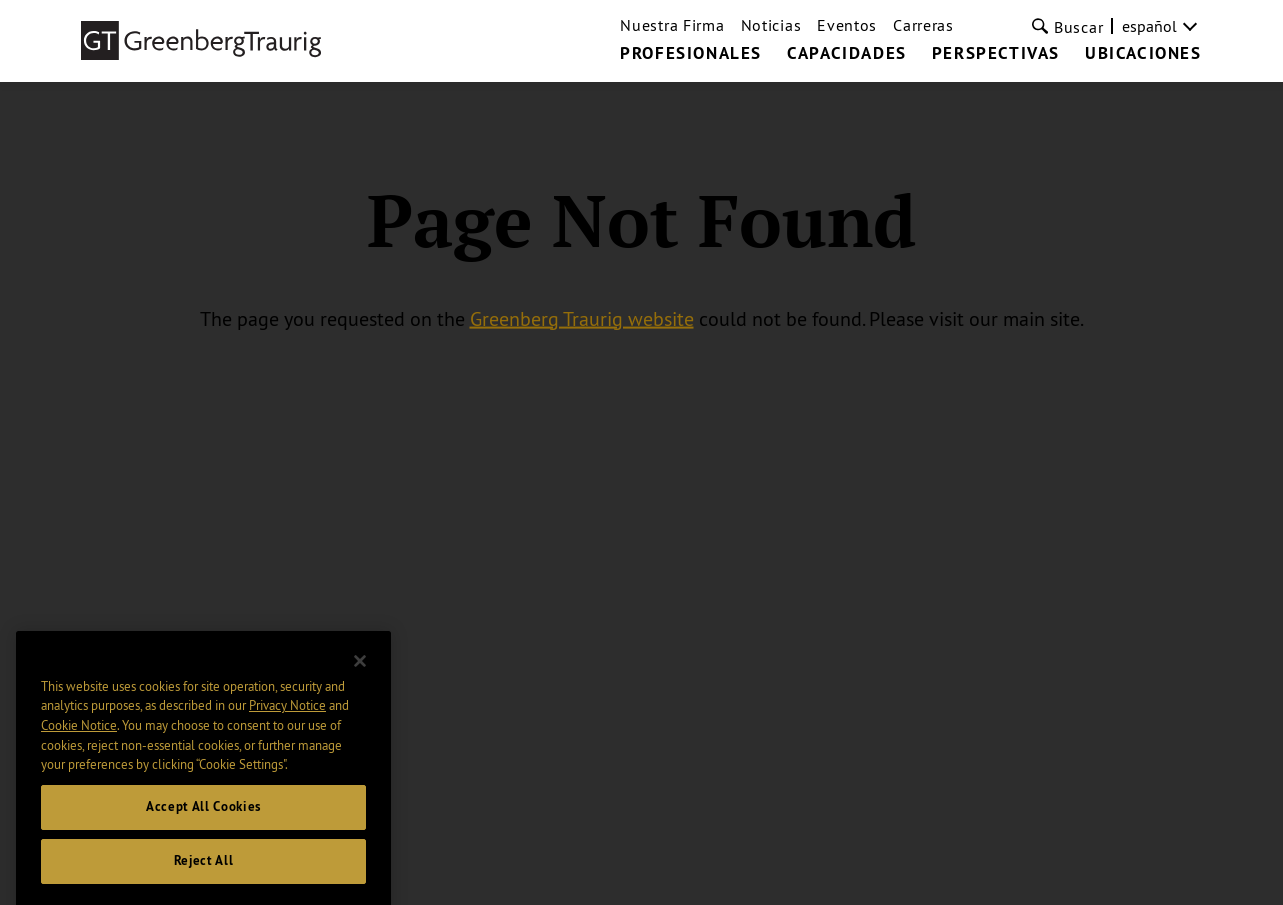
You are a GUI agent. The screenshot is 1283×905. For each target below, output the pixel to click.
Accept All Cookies (203, 825)
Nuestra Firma (672, 25)
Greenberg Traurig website (582, 317)
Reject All (204, 879)
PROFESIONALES (691, 54)
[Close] (360, 680)
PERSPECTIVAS (996, 54)
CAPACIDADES (847, 54)
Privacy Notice (287, 725)
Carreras (923, 25)
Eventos (847, 25)
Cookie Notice (79, 744)
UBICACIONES (1143, 54)
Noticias (771, 25)
